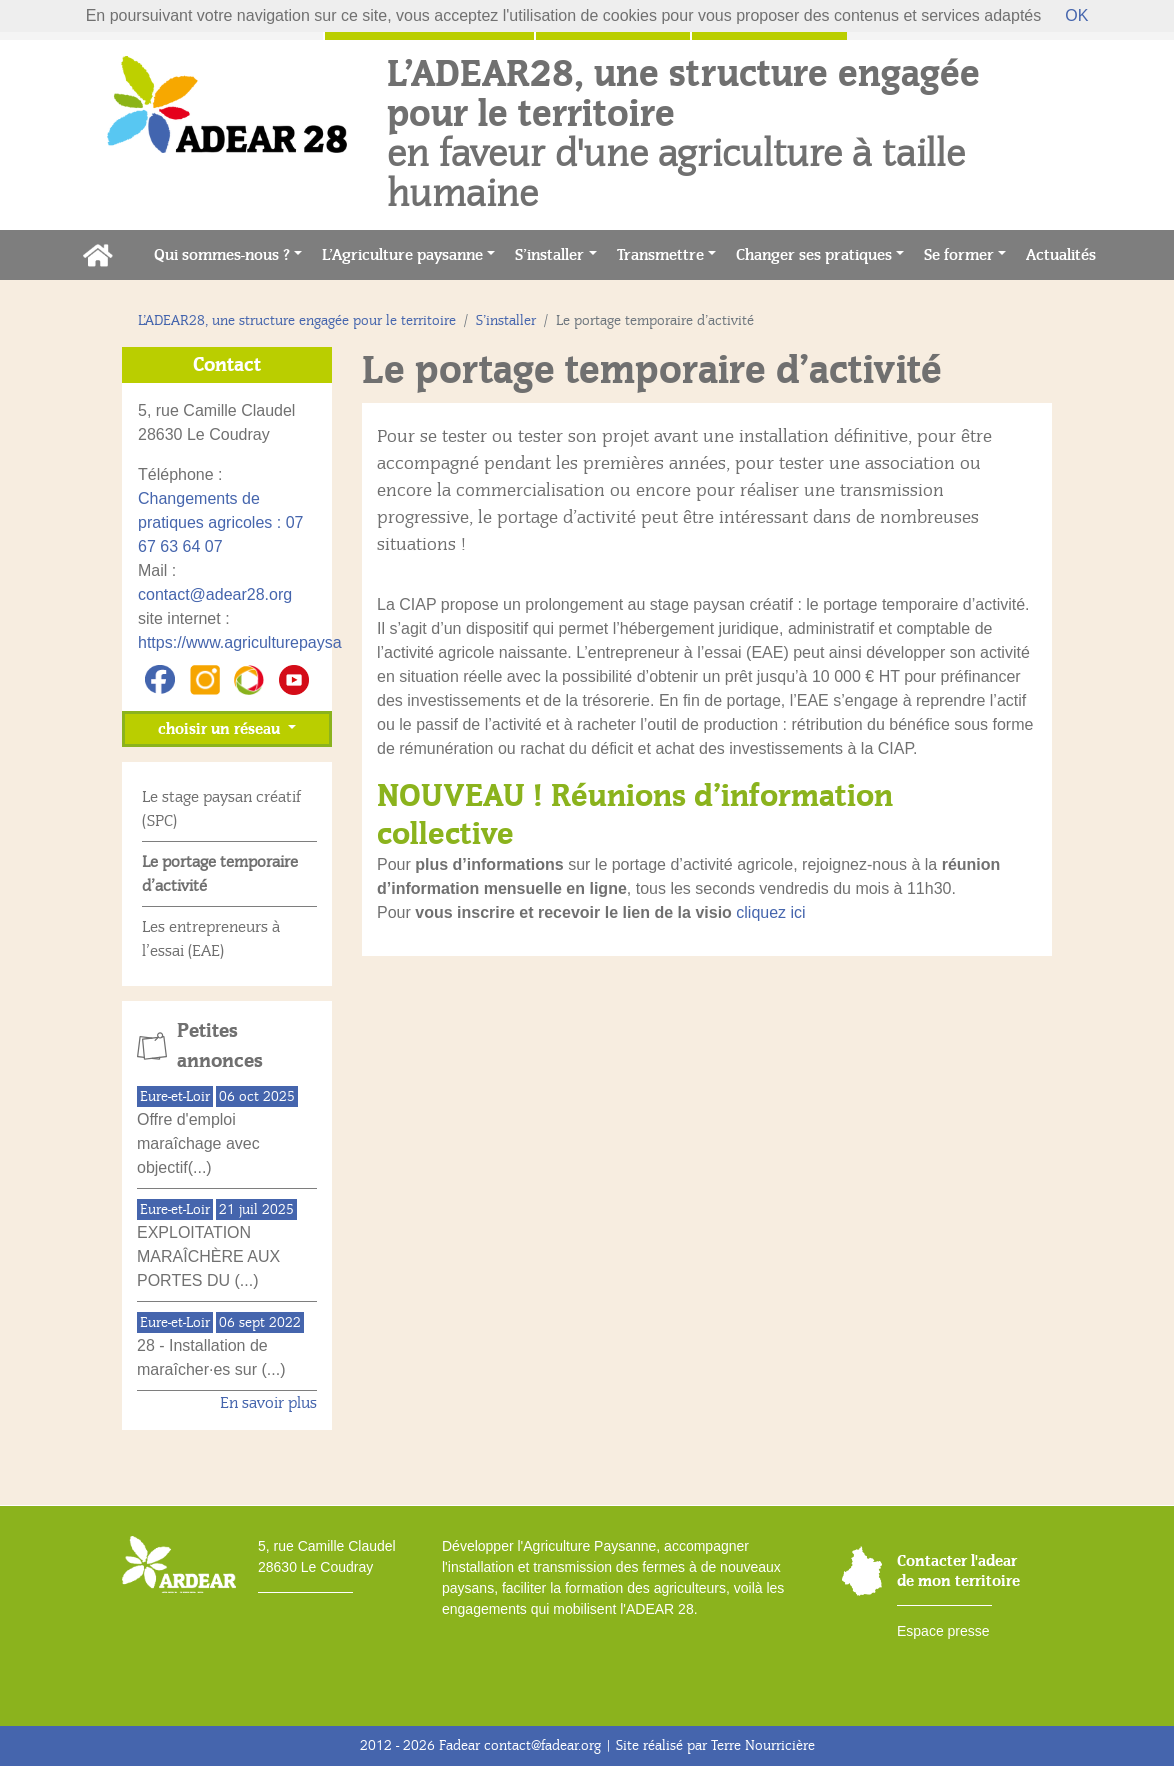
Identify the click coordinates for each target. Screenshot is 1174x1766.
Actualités (1066, 253)
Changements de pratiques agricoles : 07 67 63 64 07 (220, 522)
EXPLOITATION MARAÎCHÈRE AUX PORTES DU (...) (208, 1256)
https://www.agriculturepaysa (240, 642)
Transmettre (660, 255)
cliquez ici (770, 912)
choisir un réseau (221, 729)
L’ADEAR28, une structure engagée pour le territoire (297, 320)
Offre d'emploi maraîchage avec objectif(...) (198, 1143)
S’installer (549, 255)
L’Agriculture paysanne (402, 255)
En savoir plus (268, 1403)
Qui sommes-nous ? (222, 255)
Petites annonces (220, 1046)
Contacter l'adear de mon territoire (958, 1571)
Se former (959, 255)
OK (1076, 15)
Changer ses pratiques (814, 255)
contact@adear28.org (215, 594)
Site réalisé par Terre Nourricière (715, 1745)
